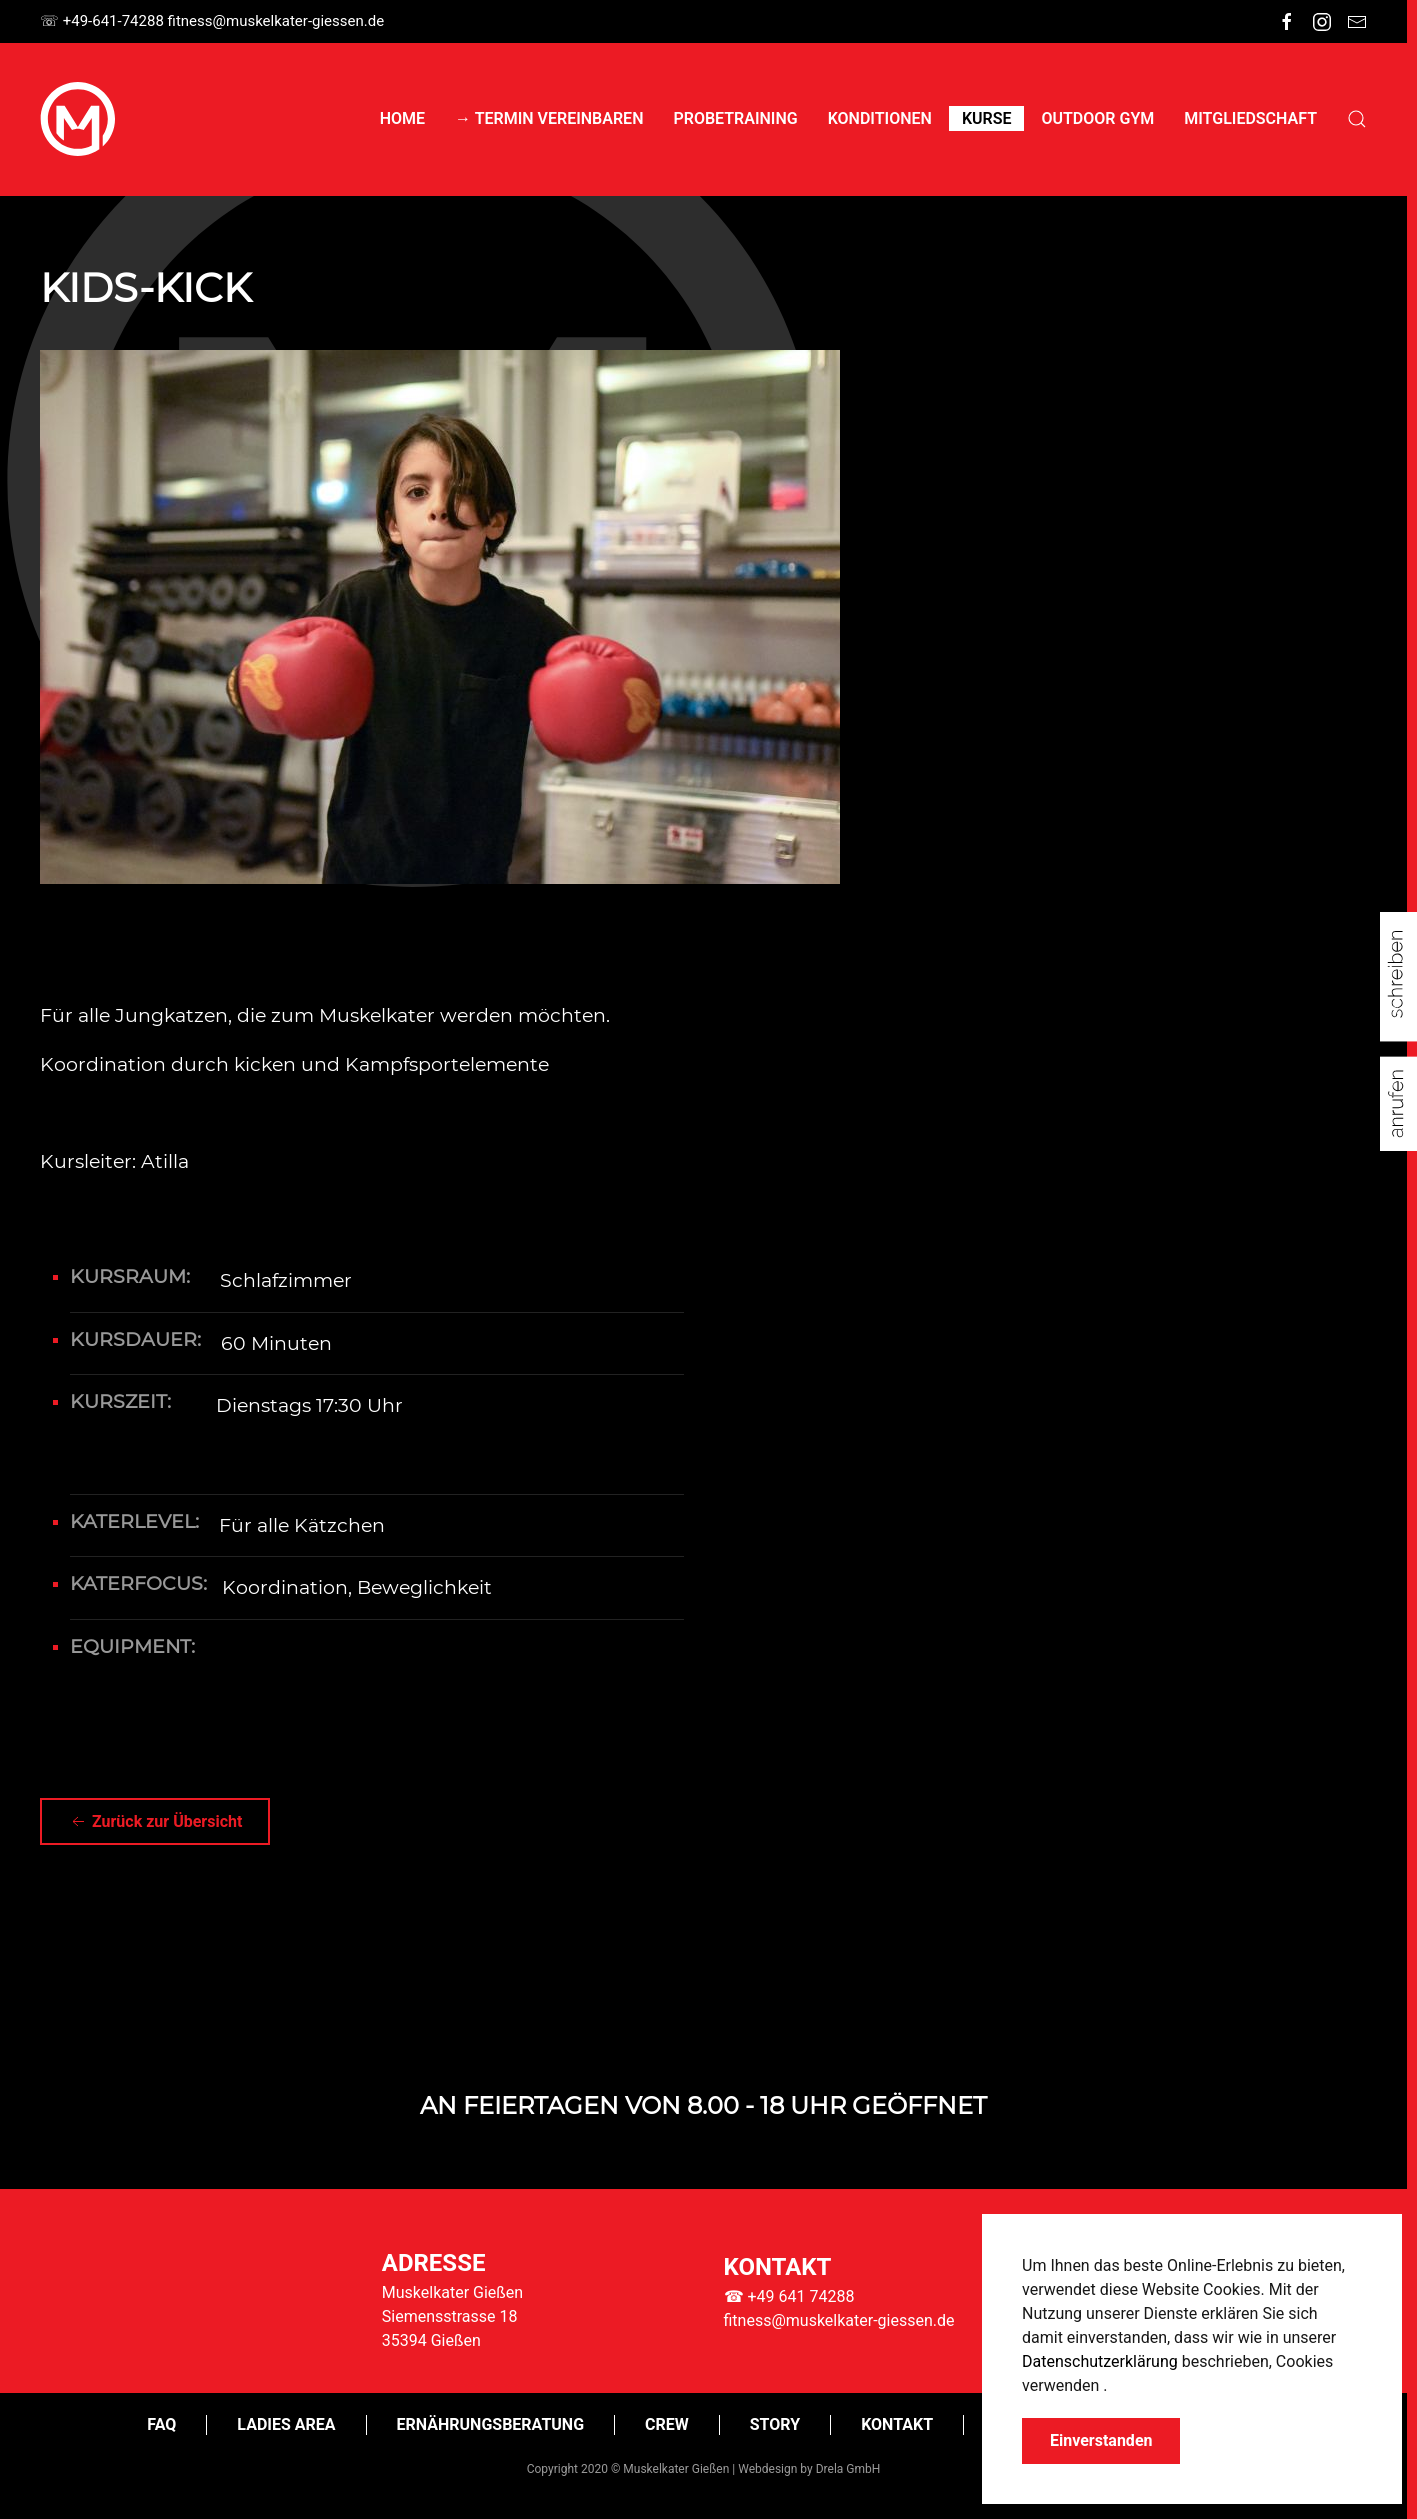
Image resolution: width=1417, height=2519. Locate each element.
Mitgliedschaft (1250, 118)
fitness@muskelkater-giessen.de (839, 2320)
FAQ (161, 2424)
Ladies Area (286, 2424)
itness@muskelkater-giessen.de (276, 21)
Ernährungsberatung (490, 2424)
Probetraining (735, 118)
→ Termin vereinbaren (549, 118)
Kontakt (897, 2424)
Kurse (987, 118)
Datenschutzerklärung (1100, 2361)
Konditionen (880, 118)
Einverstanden (1101, 2440)
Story (775, 2424)
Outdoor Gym (1097, 118)
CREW (667, 2424)
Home (402, 118)
